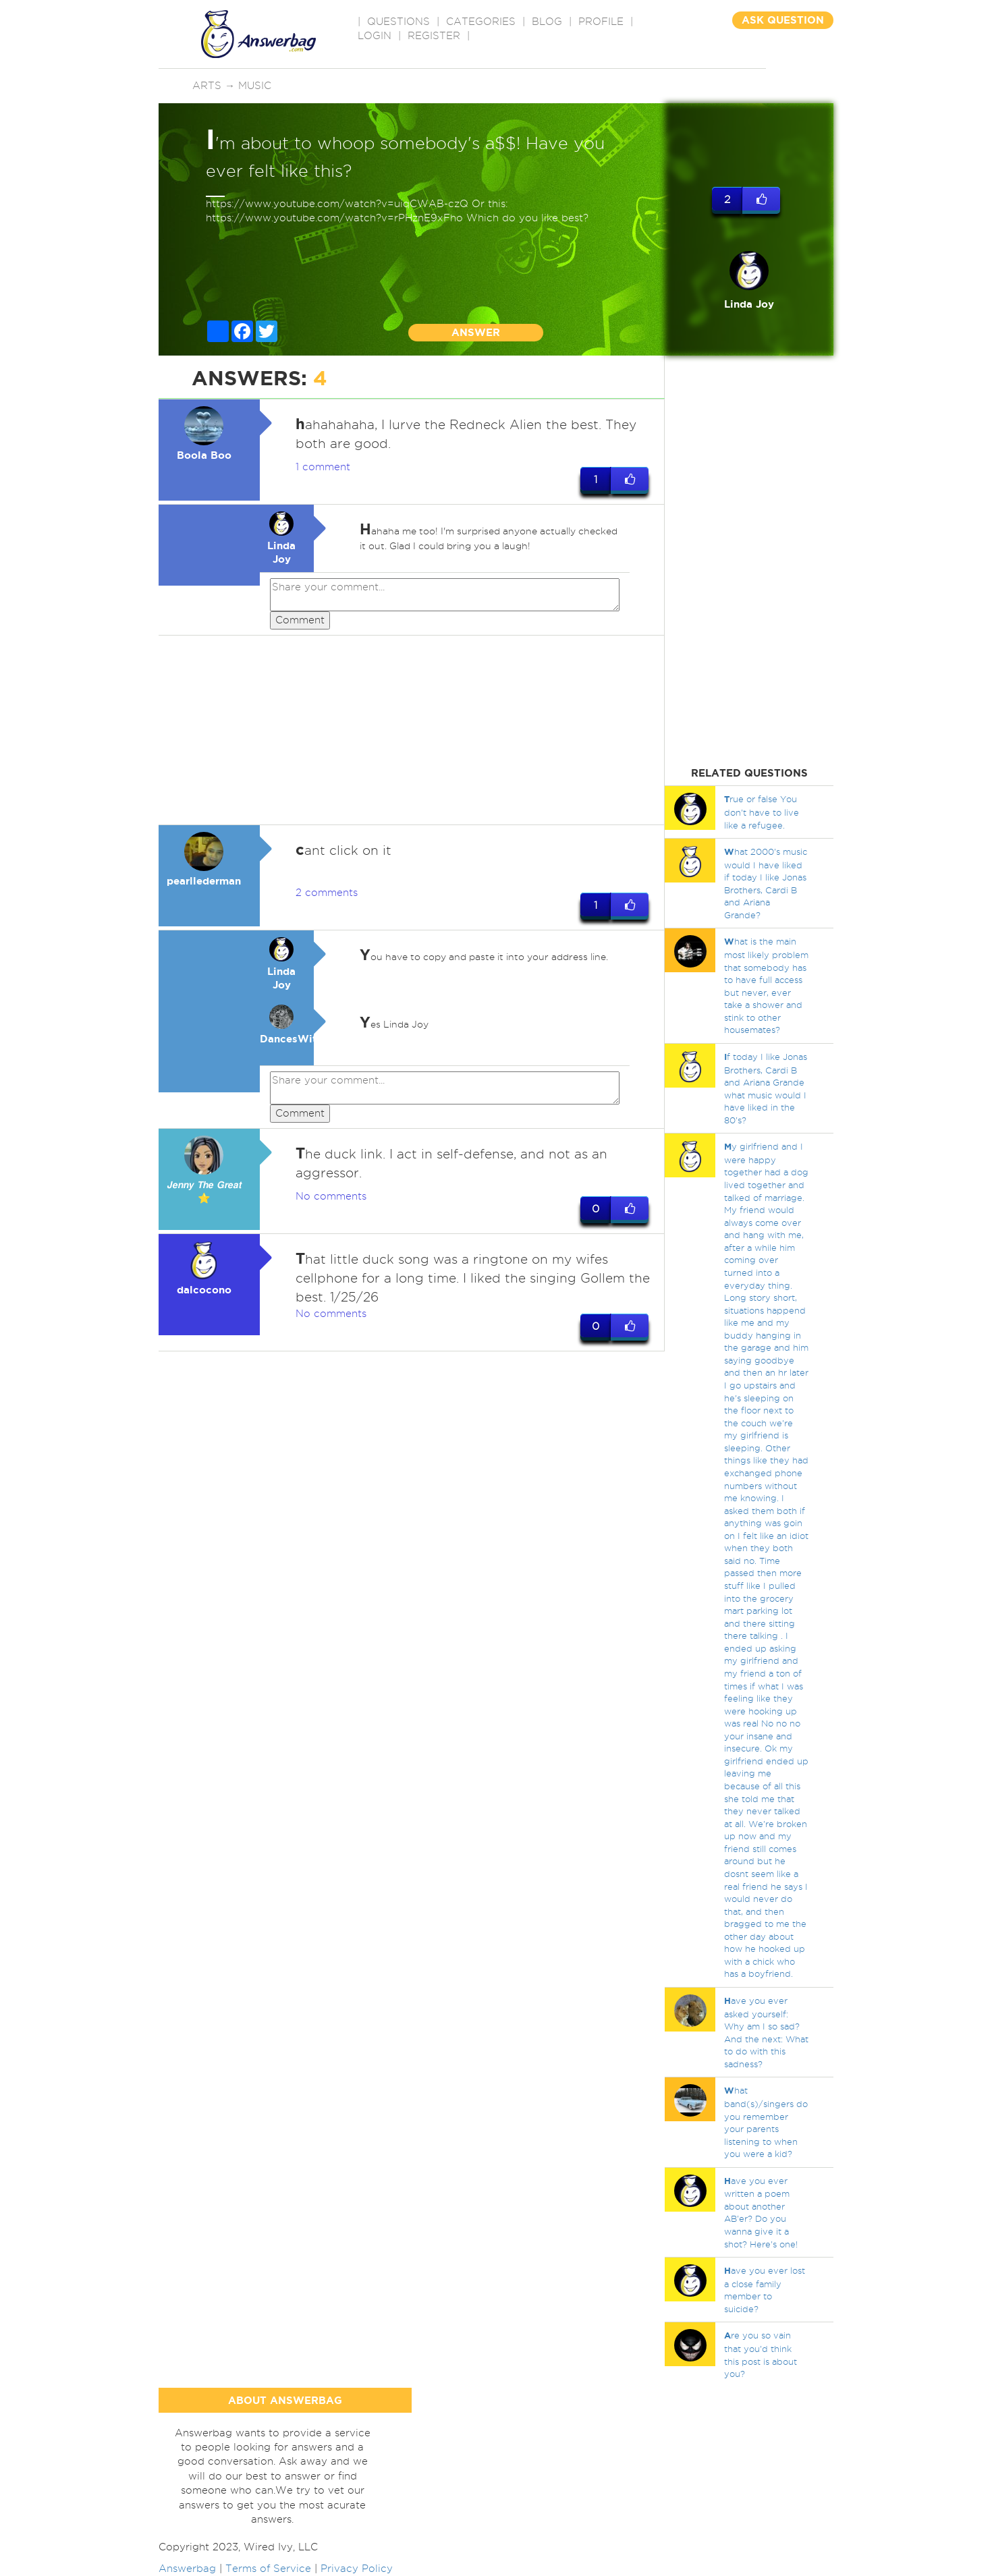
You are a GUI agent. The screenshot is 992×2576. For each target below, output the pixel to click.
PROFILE (601, 21)
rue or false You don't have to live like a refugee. (761, 811)
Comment (300, 620)
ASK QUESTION (783, 20)
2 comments (327, 893)
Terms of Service (268, 2568)
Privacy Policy (357, 2568)
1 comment (323, 466)
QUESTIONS (398, 21)
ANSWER (475, 332)
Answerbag (187, 2568)
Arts (206, 85)
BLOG (547, 21)
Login (374, 35)
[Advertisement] (412, 730)
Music (254, 85)
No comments (331, 1197)
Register (434, 35)
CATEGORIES (481, 21)
